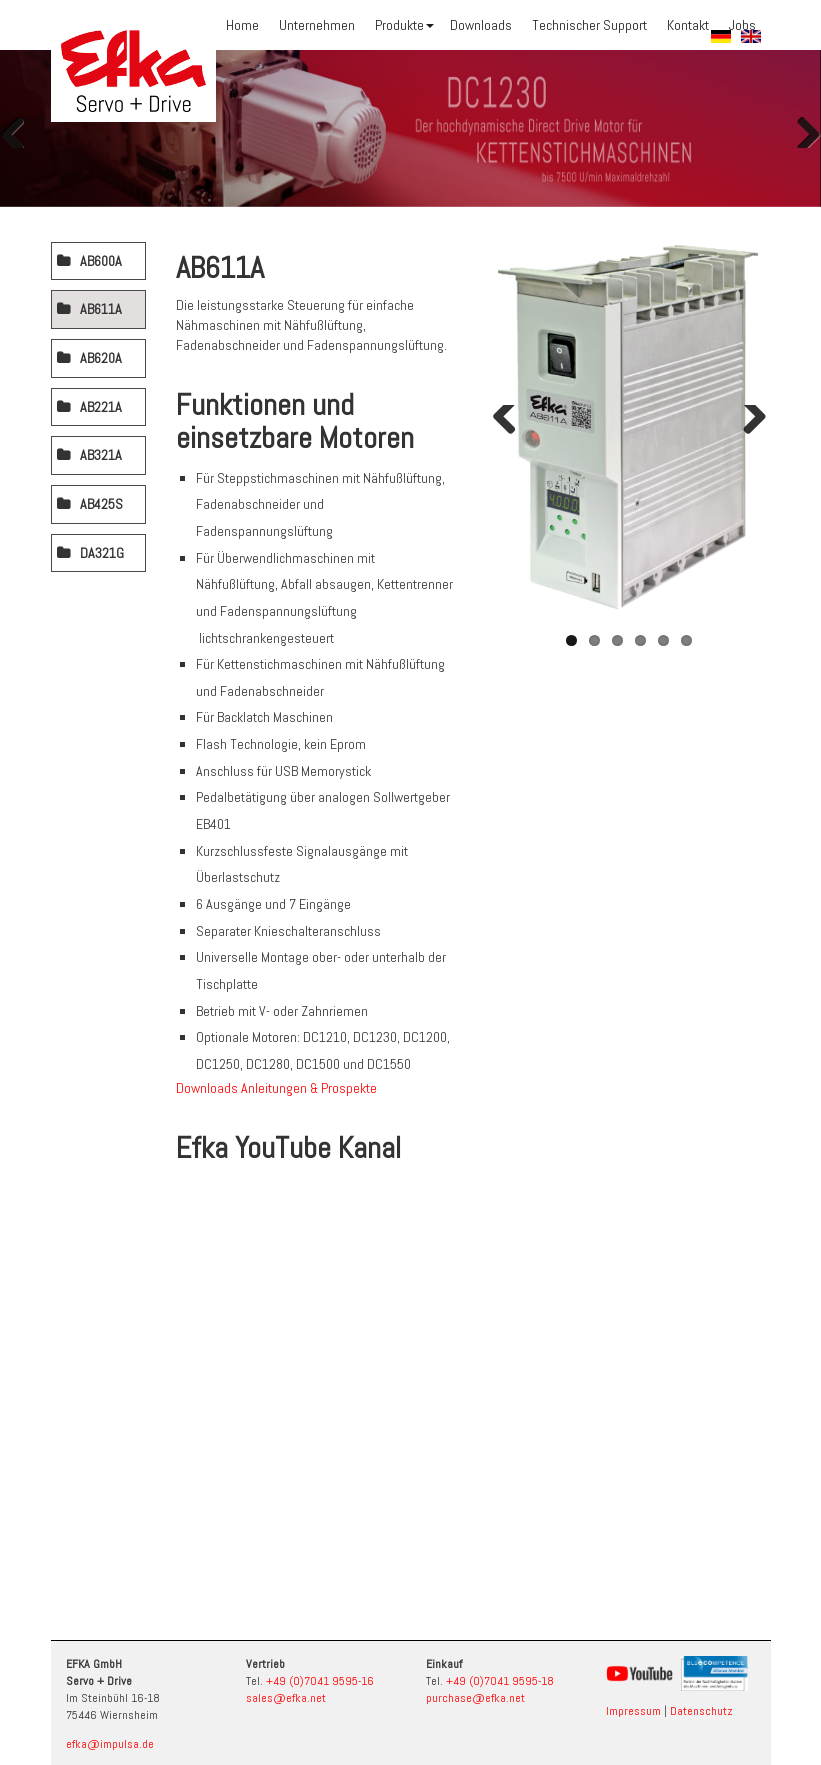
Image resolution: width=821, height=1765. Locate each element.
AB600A (101, 261)
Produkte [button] (404, 25)
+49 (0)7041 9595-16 (320, 1681)
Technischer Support (589, 25)
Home (242, 25)
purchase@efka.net (475, 1698)
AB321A (101, 455)
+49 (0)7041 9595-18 (500, 1681)
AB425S (101, 504)
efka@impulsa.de (110, 1744)
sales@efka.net (286, 1698)
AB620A (101, 358)
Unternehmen (317, 25)
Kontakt (688, 25)
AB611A (101, 309)
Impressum (633, 1711)
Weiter (801, 128)
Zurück (20, 128)
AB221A (101, 407)
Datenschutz (701, 1711)
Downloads (481, 25)
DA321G (102, 553)
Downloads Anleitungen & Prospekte (276, 1088)
